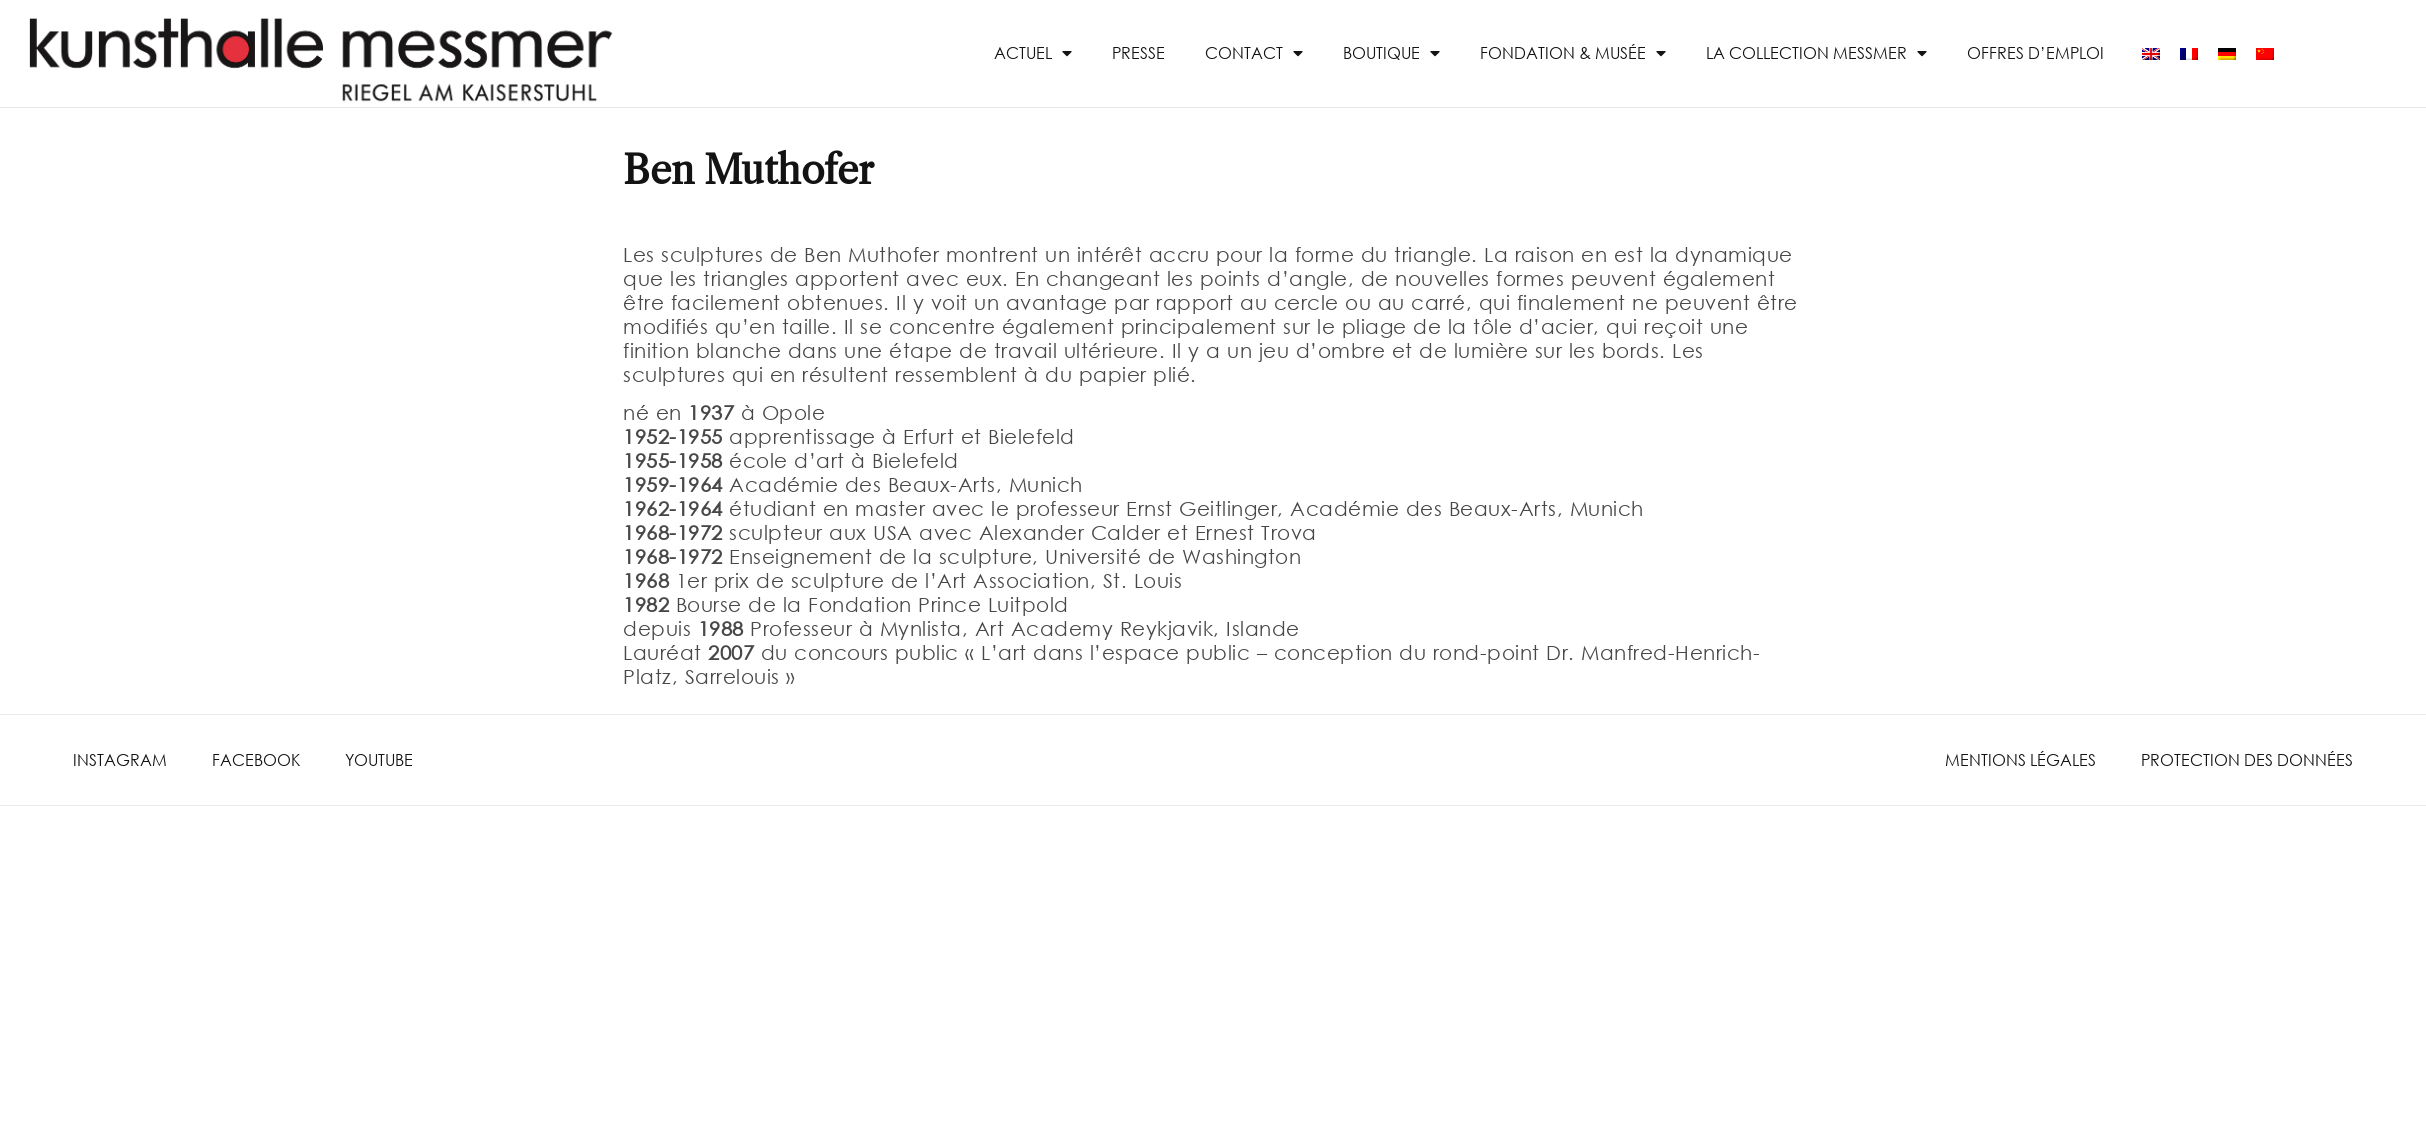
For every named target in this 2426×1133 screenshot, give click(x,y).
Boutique (1391, 53)
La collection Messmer (1816, 53)
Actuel (1033, 53)
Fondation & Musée (1573, 53)
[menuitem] (2151, 53)
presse (1138, 52)
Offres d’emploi (2035, 52)
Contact (1254, 53)
